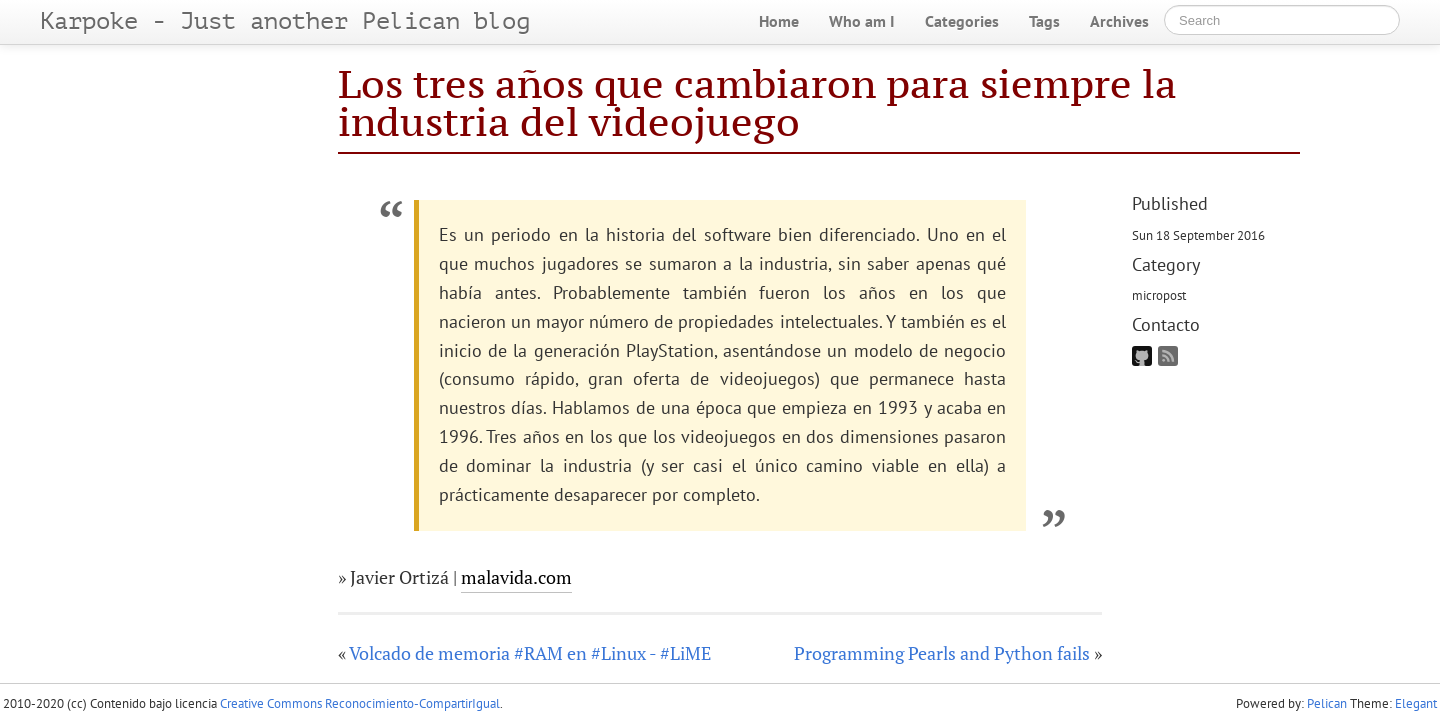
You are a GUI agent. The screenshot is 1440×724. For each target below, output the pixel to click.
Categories (962, 21)
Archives (1119, 21)
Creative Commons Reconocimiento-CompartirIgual (360, 703)
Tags (1044, 21)
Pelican (1327, 703)
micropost (1159, 295)
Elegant (1416, 703)
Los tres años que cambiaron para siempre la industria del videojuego (757, 102)
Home (779, 21)
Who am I (862, 21)
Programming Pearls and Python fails (942, 653)
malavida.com (516, 577)
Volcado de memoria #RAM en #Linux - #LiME (530, 653)
